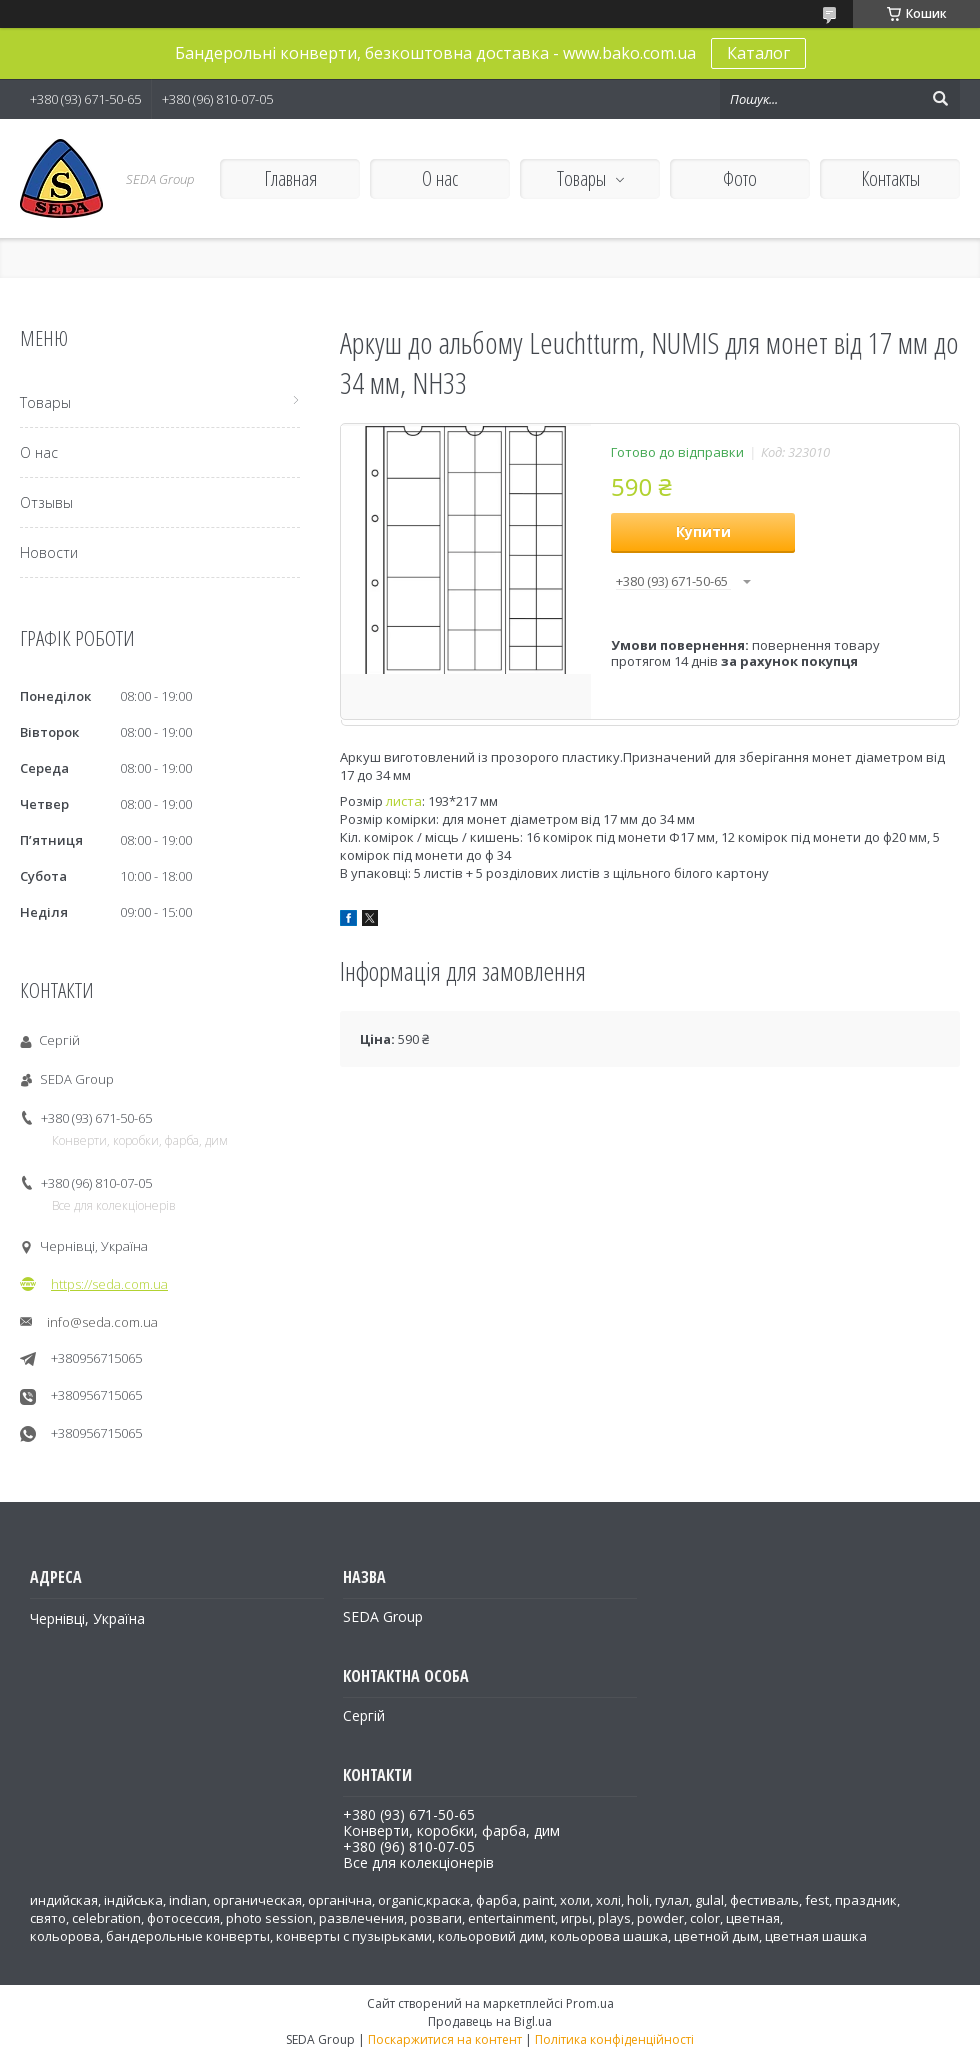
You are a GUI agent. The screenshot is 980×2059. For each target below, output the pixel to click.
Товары (581, 178)
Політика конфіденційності (614, 2039)
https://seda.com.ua (109, 1284)
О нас (440, 178)
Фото (740, 178)
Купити (703, 531)
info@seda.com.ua (102, 1322)
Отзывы (46, 502)
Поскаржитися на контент (445, 2039)
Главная (290, 178)
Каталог (758, 53)
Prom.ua (590, 2003)
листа (404, 801)
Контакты (890, 178)
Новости (49, 552)
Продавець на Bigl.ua (490, 2021)
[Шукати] (940, 99)
